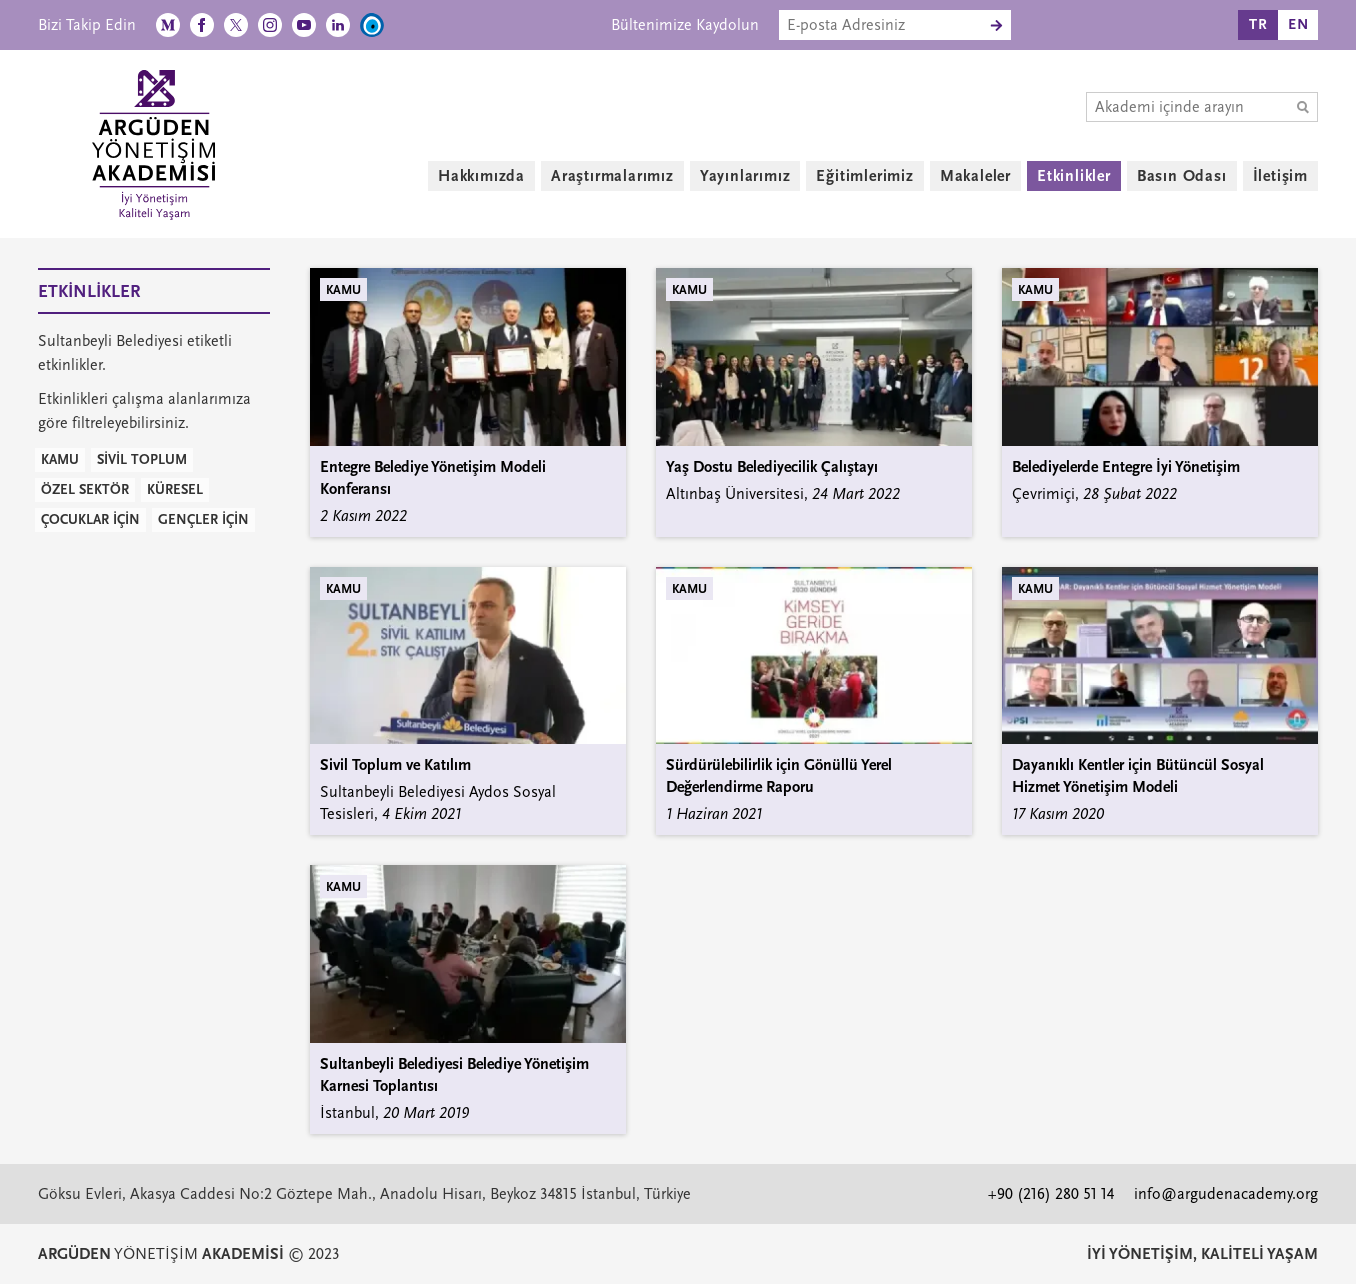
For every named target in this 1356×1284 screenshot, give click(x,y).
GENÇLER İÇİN (203, 519)
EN (1298, 24)
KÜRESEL (175, 489)
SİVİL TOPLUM (142, 459)
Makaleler (975, 176)
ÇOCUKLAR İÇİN (90, 519)
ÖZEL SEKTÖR (85, 489)
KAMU (60, 459)
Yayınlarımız (745, 176)
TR (1258, 24)
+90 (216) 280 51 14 (1051, 1194)
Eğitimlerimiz (864, 176)
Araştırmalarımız (612, 176)
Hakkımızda (481, 176)
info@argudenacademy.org (1226, 1194)
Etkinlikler (1074, 176)
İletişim (1280, 176)
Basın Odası (1182, 176)
